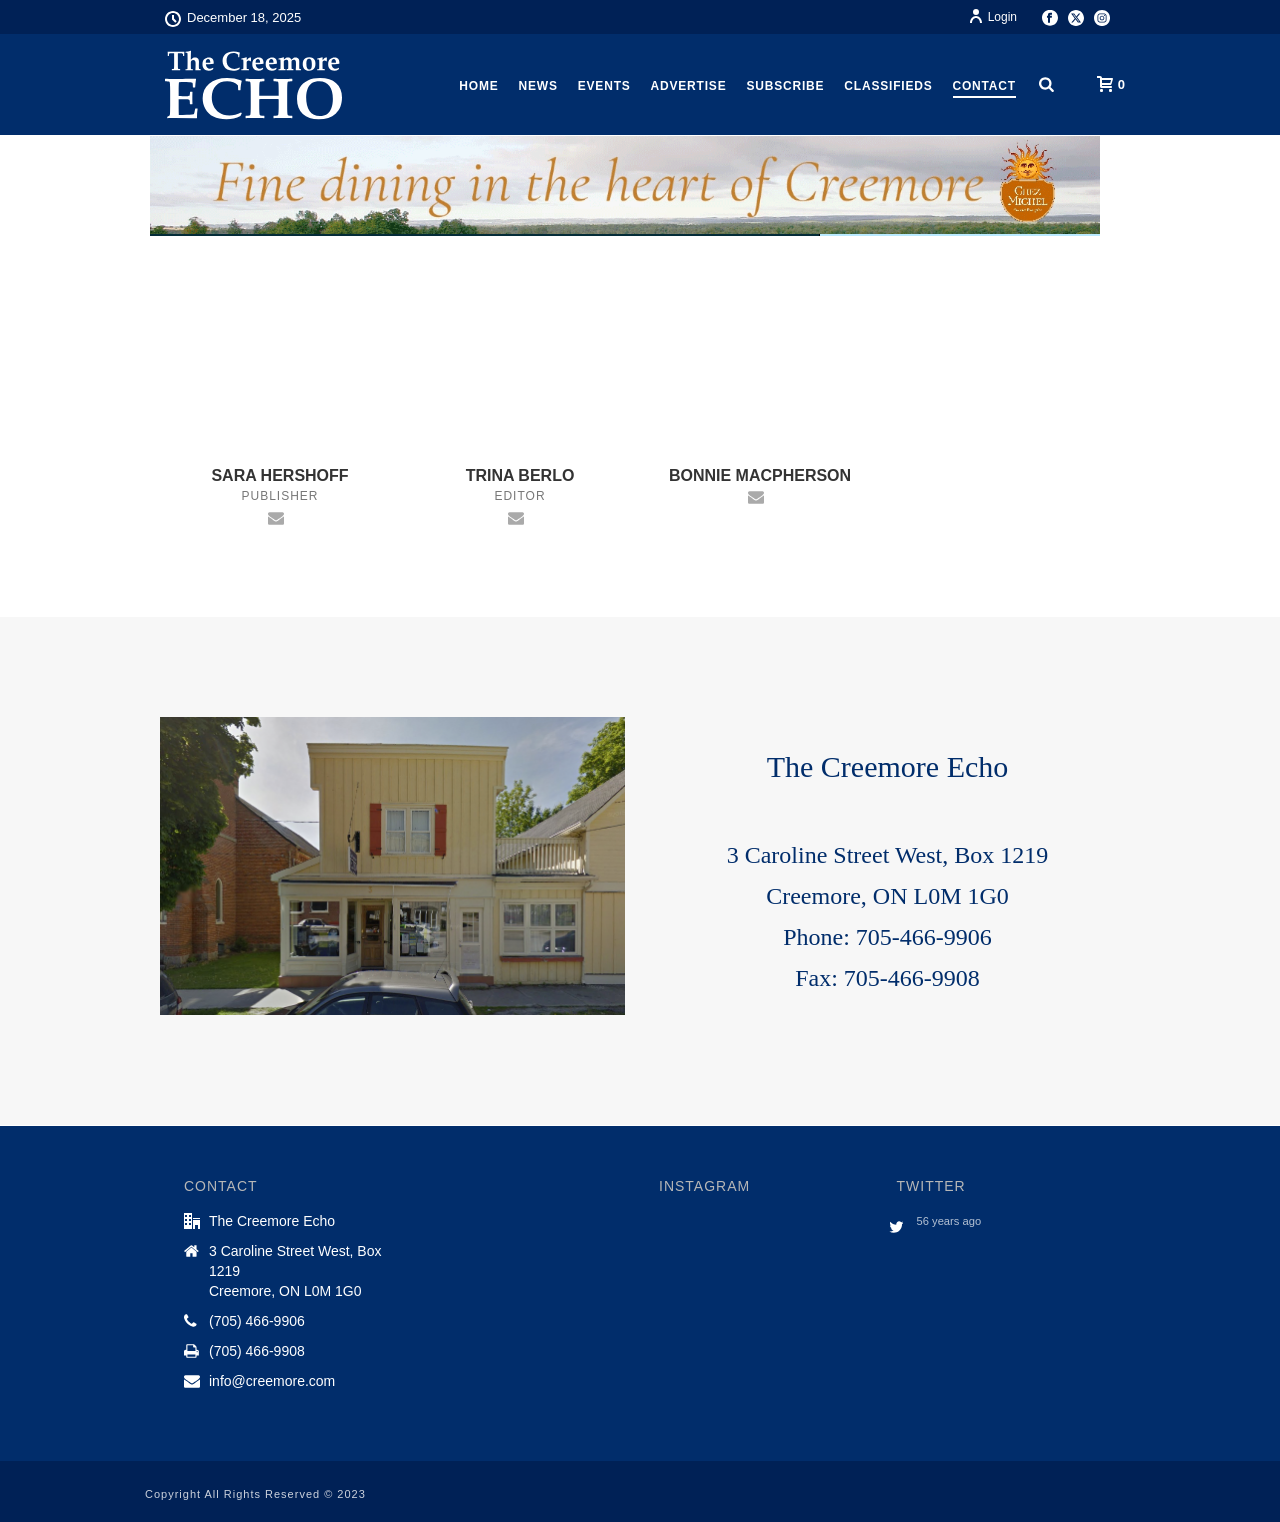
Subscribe (785, 86)
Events (604, 86)
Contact (984, 86)
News (538, 86)
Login (992, 17)
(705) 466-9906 (257, 1321)
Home (478, 86)
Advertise (689, 86)
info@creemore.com (272, 1381)
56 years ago (949, 1221)
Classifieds (888, 86)
